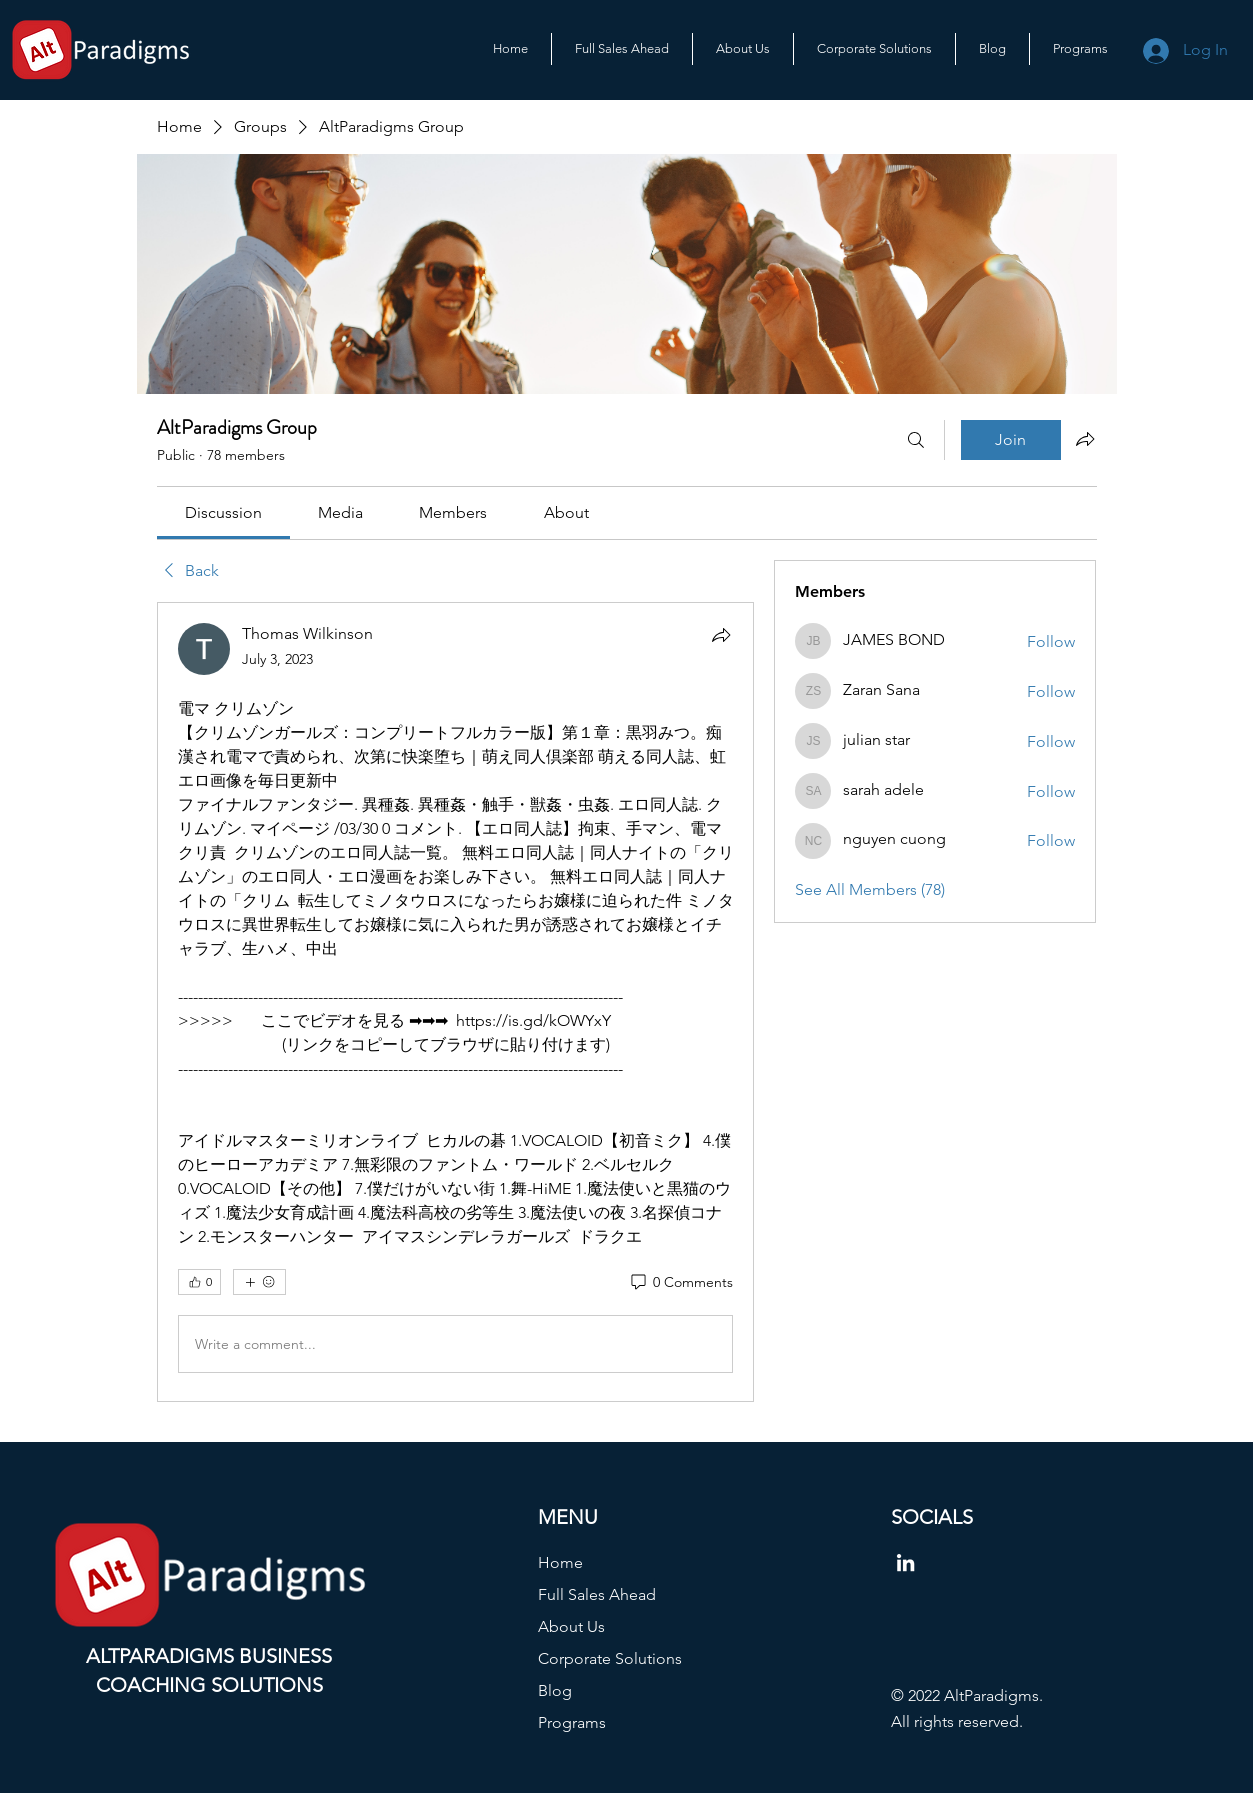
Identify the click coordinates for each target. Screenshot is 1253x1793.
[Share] (721, 635)
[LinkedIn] (905, 1562)
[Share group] (1085, 439)
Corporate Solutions (610, 1658)
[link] (223, 512)
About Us (571, 1626)
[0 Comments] (680, 1283)
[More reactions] (259, 1282)
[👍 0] (199, 1282)
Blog (555, 1690)
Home (560, 1562)
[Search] (916, 440)
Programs (572, 1722)
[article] (456, 1002)
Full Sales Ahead (597, 1594)
